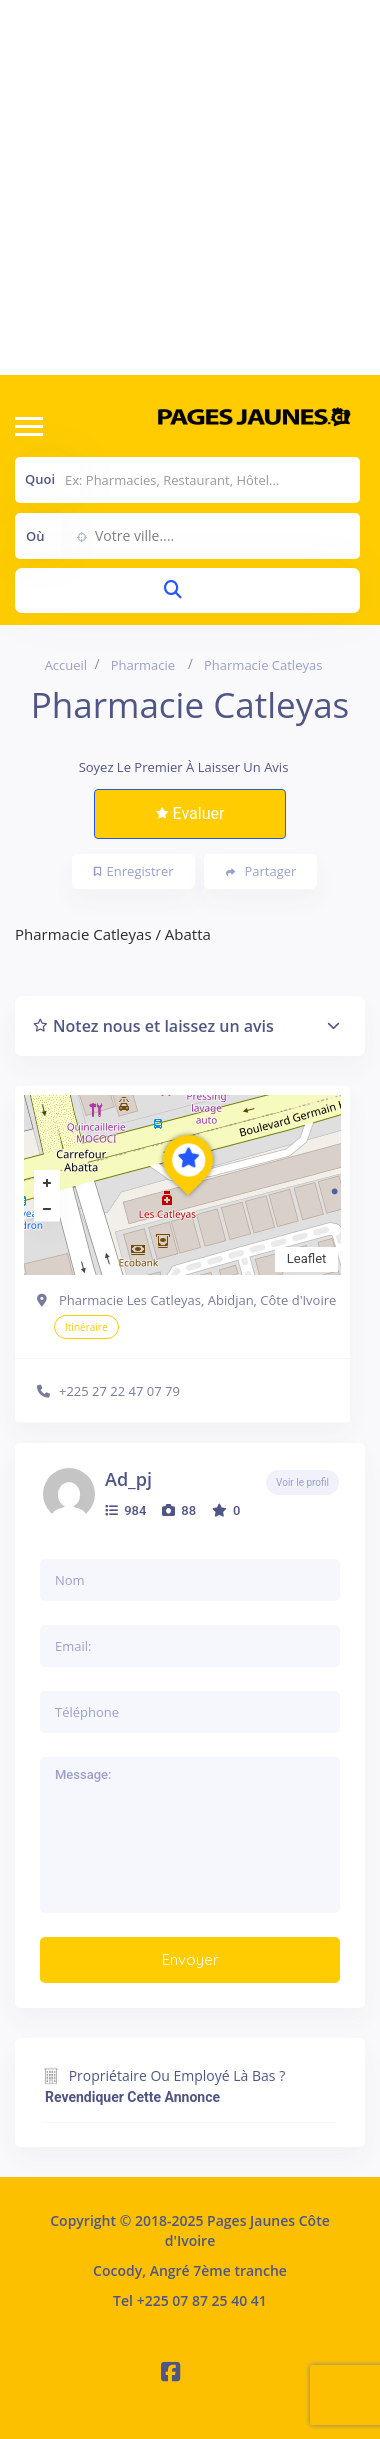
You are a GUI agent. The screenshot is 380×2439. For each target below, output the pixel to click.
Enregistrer (134, 871)
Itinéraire (86, 1327)
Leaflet (307, 1258)
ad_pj (128, 1479)
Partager (261, 871)
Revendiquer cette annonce (132, 2097)
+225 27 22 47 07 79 (119, 1391)
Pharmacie (143, 665)
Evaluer (190, 813)
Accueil (66, 665)
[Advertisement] (187, 187)
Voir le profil (302, 1482)
